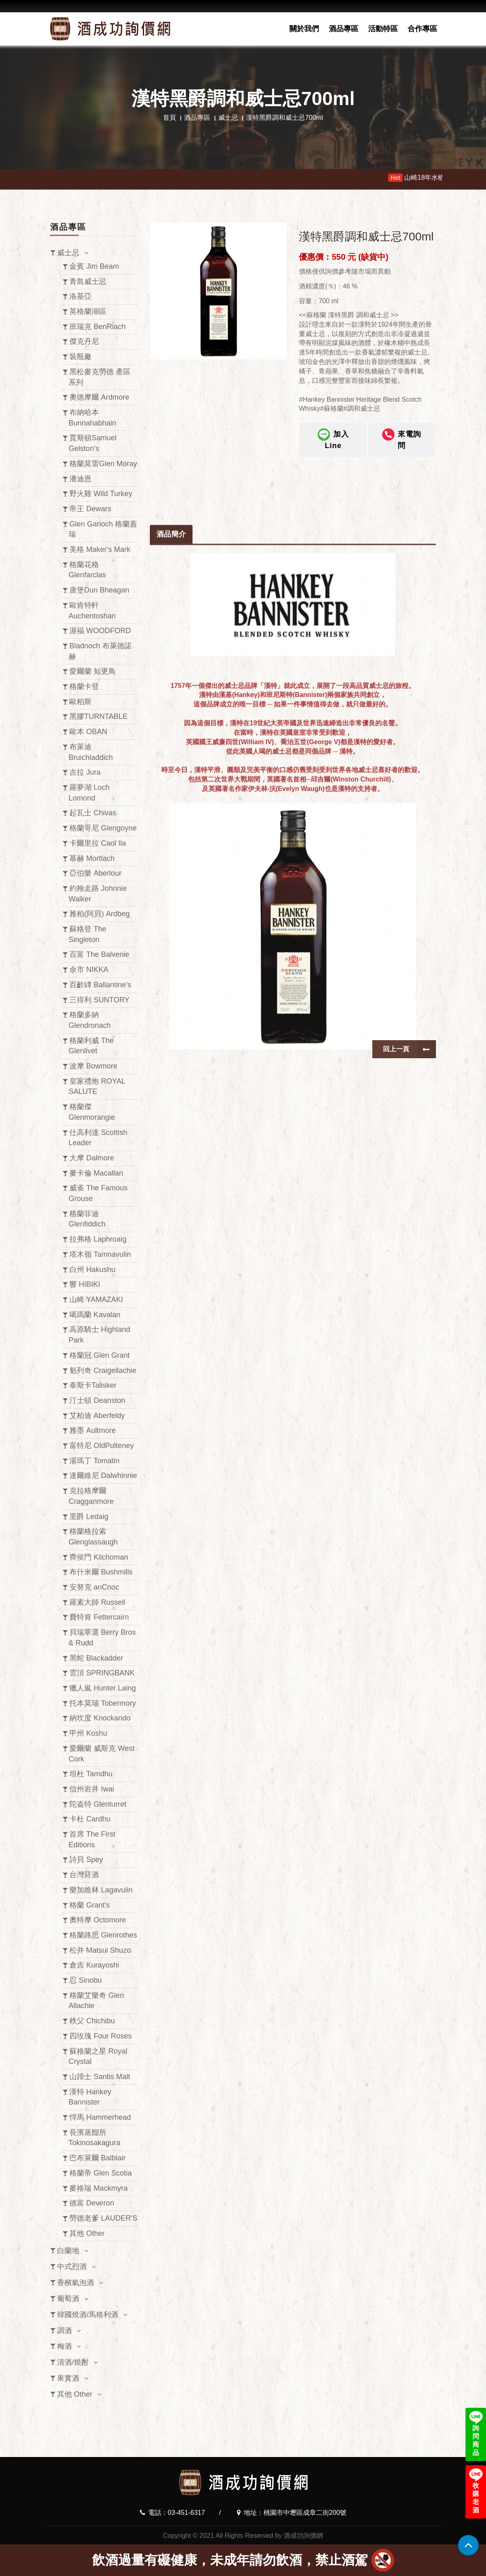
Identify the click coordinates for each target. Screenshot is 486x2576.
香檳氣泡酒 (75, 2283)
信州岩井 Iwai (91, 1789)
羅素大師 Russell (97, 1602)
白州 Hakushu (92, 1269)
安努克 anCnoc (94, 1587)
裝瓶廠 (80, 356)
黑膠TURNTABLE (98, 716)
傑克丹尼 (84, 341)
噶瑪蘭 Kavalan (94, 1315)
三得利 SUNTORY (99, 1000)
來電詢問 (401, 439)
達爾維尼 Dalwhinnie (103, 1475)
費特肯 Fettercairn (99, 1617)
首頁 (169, 117)
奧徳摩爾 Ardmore (99, 397)
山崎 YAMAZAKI (96, 1299)
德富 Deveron (91, 2203)
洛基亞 (80, 296)
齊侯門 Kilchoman (98, 1557)
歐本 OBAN (88, 732)
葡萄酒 (68, 2299)
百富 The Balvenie (99, 954)
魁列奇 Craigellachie (102, 1370)
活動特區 (383, 29)
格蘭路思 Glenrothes (103, 1935)
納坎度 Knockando (100, 1718)
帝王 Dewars (90, 509)
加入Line (333, 439)
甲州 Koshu (88, 1733)
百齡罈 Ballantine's (100, 985)
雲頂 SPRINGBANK (102, 1673)
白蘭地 (68, 2251)
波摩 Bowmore (93, 1066)
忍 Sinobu (85, 1980)
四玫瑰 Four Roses (100, 2036)
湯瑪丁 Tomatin (94, 1461)
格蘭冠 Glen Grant (99, 1355)
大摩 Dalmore (91, 1158)
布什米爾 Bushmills (101, 1572)
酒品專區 (343, 29)
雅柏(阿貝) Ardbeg (99, 914)
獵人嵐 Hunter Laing (102, 1688)
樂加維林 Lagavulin (101, 1890)
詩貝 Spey (86, 1859)
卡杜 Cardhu (89, 1819)
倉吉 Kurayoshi (94, 1965)
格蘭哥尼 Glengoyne (103, 828)
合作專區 (422, 29)
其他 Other (87, 2233)
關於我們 (304, 29)
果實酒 (68, 2378)
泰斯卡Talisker (93, 1385)
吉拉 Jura (85, 772)
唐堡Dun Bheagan (99, 590)
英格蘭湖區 (87, 311)
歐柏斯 (80, 702)
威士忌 (228, 117)
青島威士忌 (87, 281)
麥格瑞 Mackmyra (98, 2188)
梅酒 (64, 2346)
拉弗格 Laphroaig (97, 1239)
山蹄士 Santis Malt (99, 2077)
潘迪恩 (80, 479)
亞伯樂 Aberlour (95, 873)
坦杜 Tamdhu (90, 1774)
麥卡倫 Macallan (96, 1173)
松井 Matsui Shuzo (100, 1950)
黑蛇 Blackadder (96, 1658)
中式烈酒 (72, 2267)
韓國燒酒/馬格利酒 (87, 2315)
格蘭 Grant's (89, 1905)
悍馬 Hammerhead (100, 2117)
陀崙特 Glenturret (97, 1804)
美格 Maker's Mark (99, 549)
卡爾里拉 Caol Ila (97, 843)
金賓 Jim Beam (94, 266)
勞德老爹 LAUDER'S (103, 2218)
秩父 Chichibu (92, 2021)
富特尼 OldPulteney (101, 1445)
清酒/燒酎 (73, 2362)
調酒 (64, 2331)
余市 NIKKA (88, 969)
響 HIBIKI (84, 1284)
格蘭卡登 (84, 686)
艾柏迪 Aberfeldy (97, 1416)
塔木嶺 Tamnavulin (100, 1254)
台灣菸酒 (84, 1875)
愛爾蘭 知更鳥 (92, 671)
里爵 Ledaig (88, 1516)
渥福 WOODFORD (100, 631)
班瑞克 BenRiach (97, 327)
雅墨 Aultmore (92, 1430)
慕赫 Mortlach (92, 858)
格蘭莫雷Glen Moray (103, 464)
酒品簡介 (171, 941)
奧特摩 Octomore (97, 1920)
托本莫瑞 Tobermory (102, 1703)
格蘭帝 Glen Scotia (100, 2173)
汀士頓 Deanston (97, 1400)
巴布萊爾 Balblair (97, 2158)
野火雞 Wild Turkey (100, 494)
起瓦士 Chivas (92, 813)
